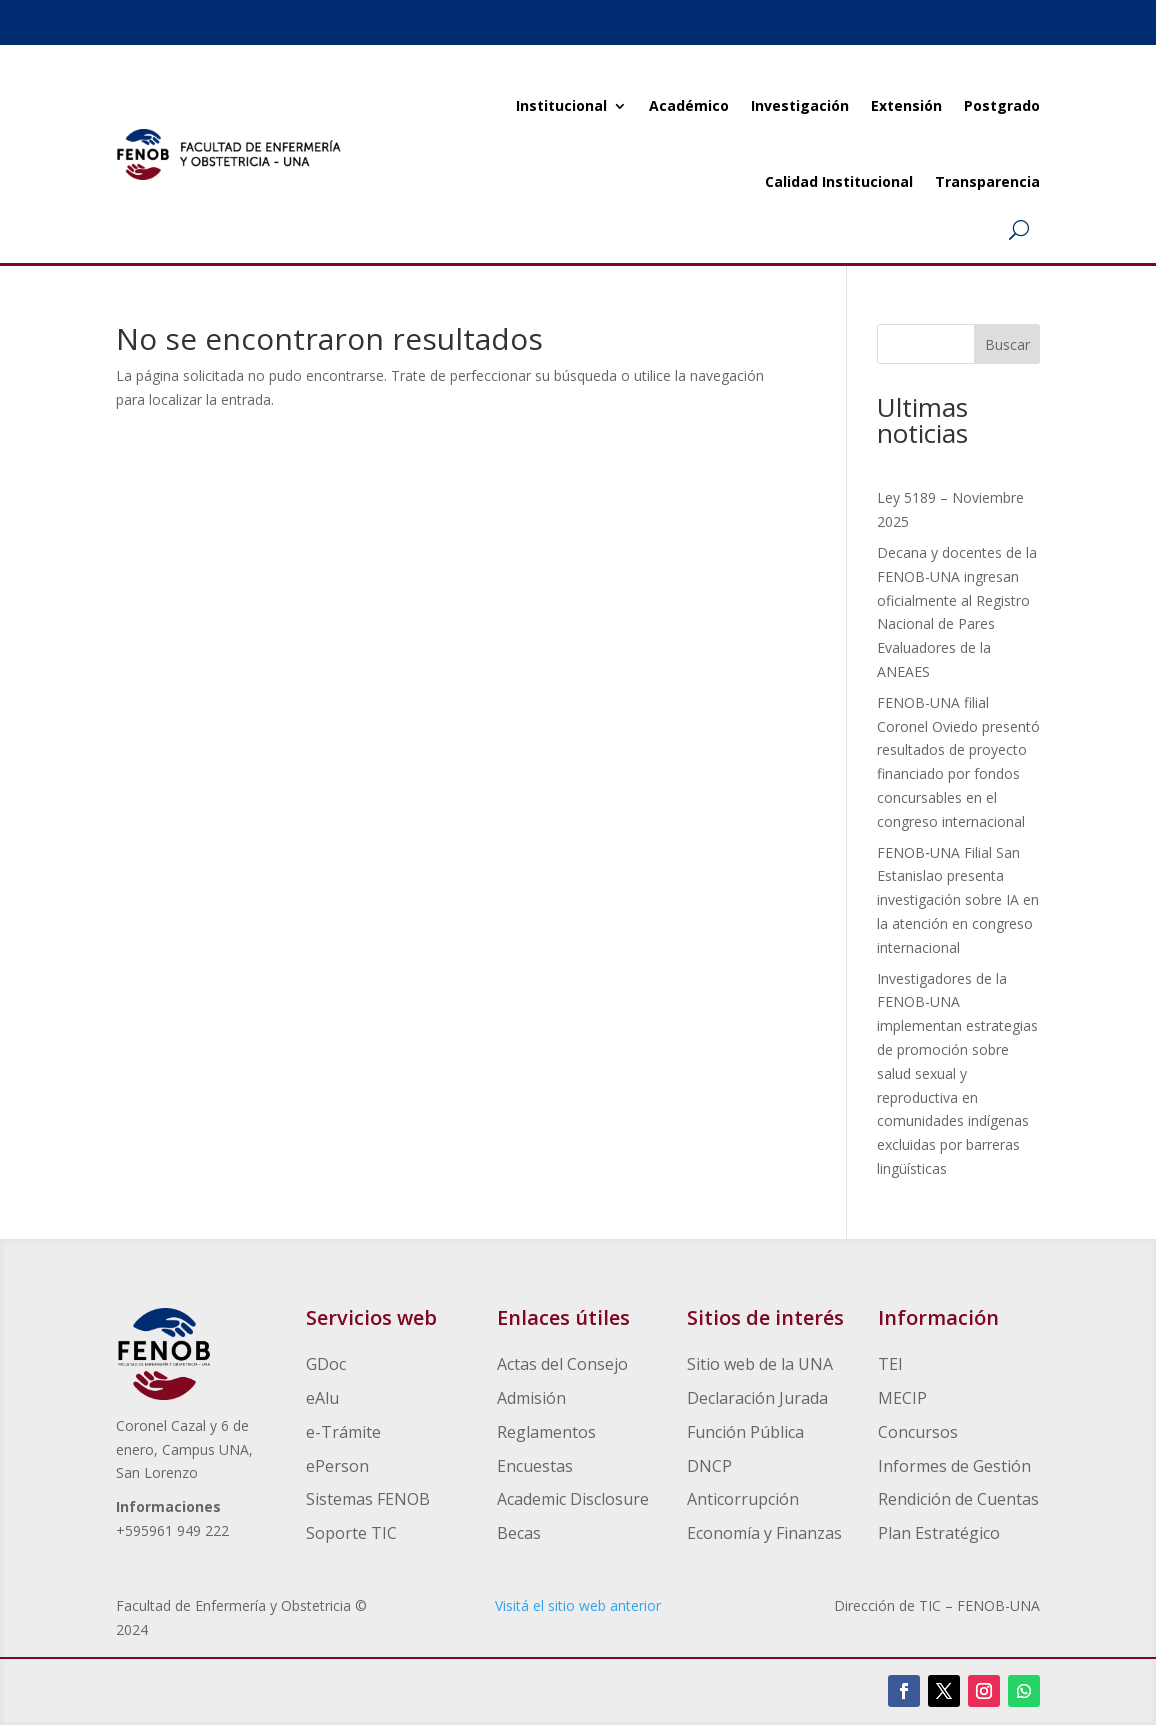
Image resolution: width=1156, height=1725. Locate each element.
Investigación (800, 105)
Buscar (1007, 344)
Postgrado (1002, 105)
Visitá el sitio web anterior (578, 1605)
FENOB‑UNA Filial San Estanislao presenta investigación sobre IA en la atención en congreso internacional (958, 900)
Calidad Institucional (839, 181)
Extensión (906, 105)
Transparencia (987, 181)
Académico (689, 105)
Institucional (561, 105)
